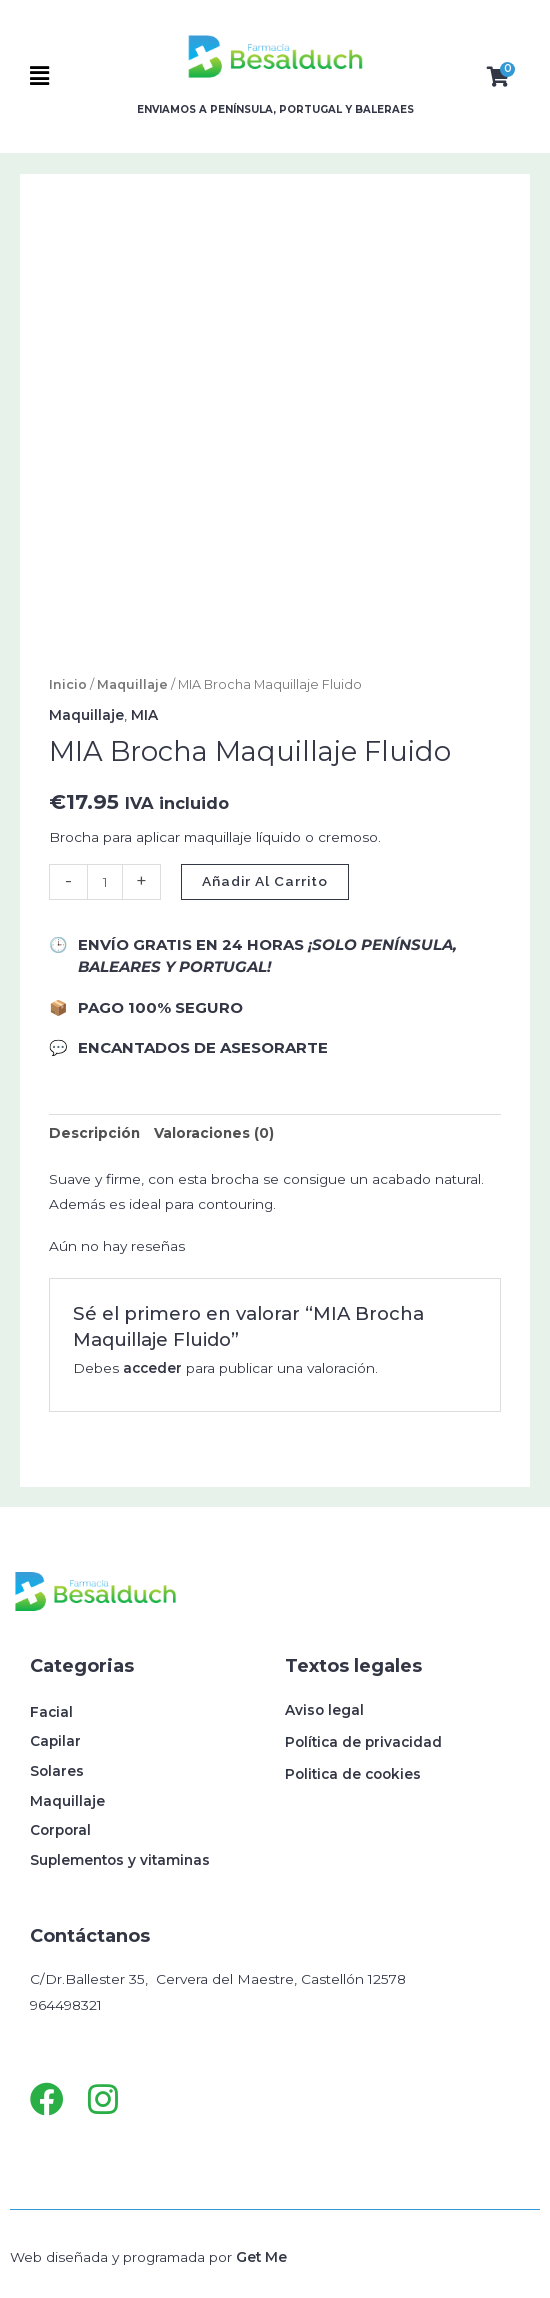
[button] (71, 76)
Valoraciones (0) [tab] (214, 1133)
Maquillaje (132, 684)
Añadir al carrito (265, 881)
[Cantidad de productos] (105, 882)
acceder (152, 1368)
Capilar (55, 1741)
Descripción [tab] (94, 1133)
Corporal (60, 1830)
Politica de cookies (353, 1774)
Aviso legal (324, 1710)
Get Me (261, 2257)
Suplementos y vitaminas (120, 1860)
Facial (51, 1712)
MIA (144, 715)
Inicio (68, 684)
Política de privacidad (363, 1742)
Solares (57, 1771)
